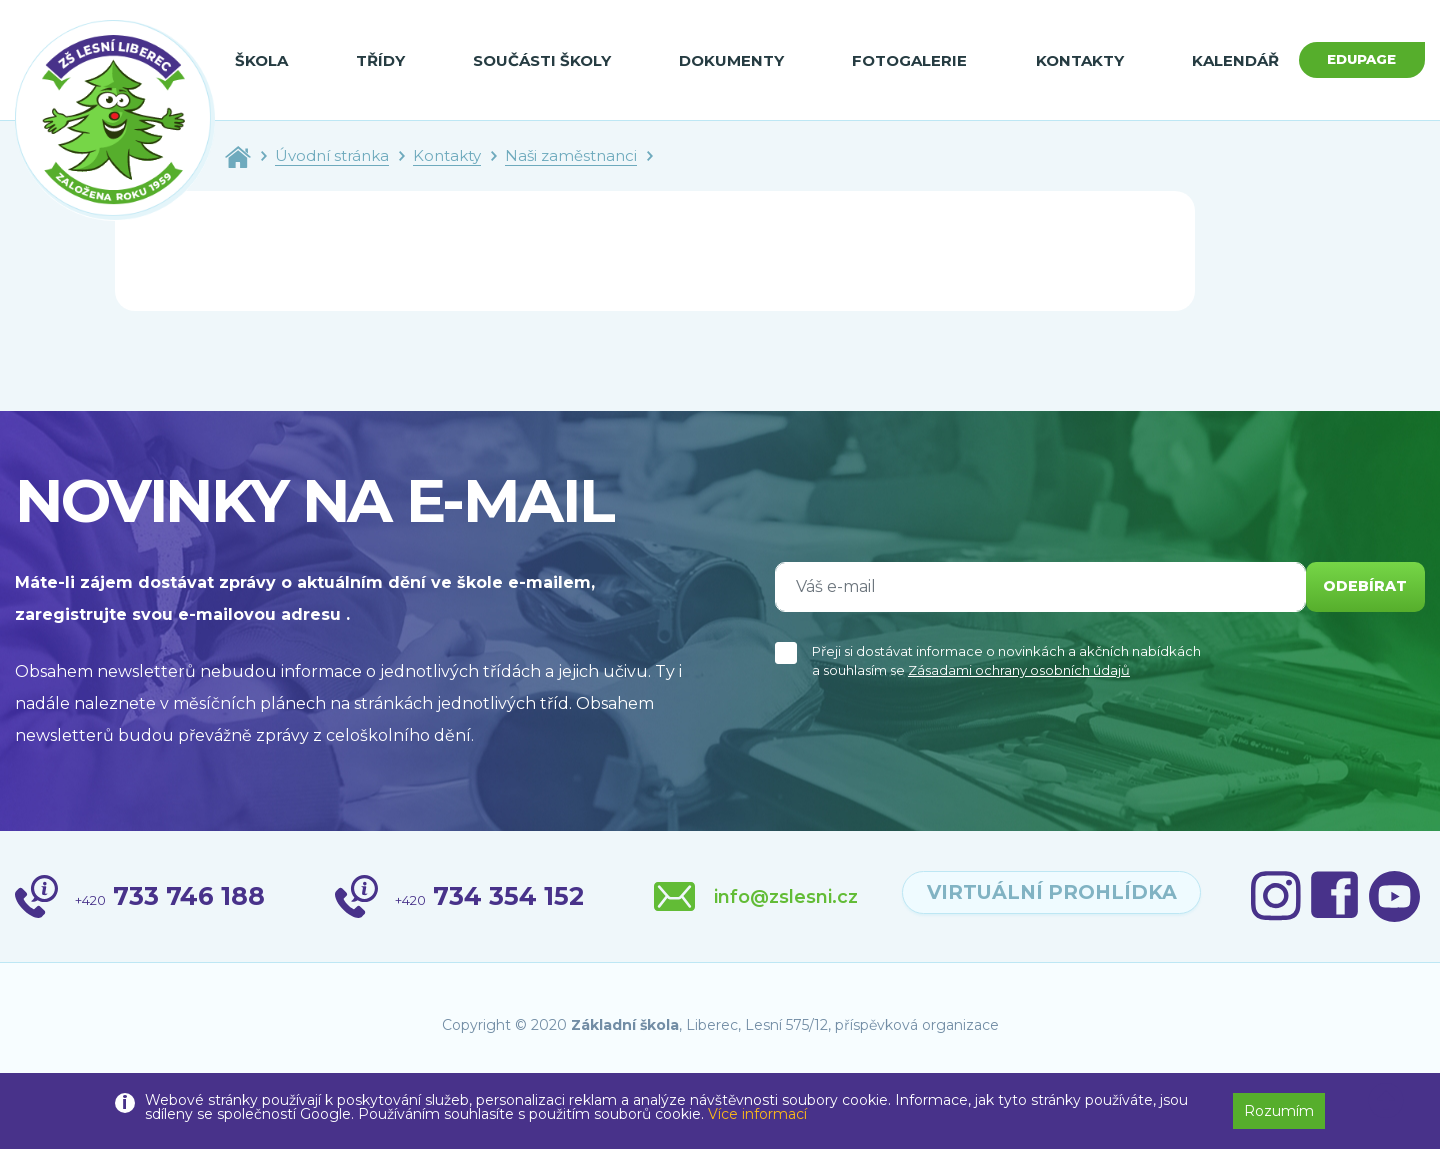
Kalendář (1207, 60)
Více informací (757, 1114)
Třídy (376, 60)
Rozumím (1279, 1111)
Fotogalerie (891, 60)
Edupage (1348, 59)
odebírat (1359, 586)
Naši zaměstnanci (571, 155)
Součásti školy (533, 60)
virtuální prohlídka (1224, 897)
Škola (261, 60)
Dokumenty (718, 60)
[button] (1386, 1101)
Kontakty (1057, 60)
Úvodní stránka (332, 155)
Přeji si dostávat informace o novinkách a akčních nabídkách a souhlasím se (1006, 661)
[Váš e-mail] (1034, 587)
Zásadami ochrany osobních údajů (1019, 670)
